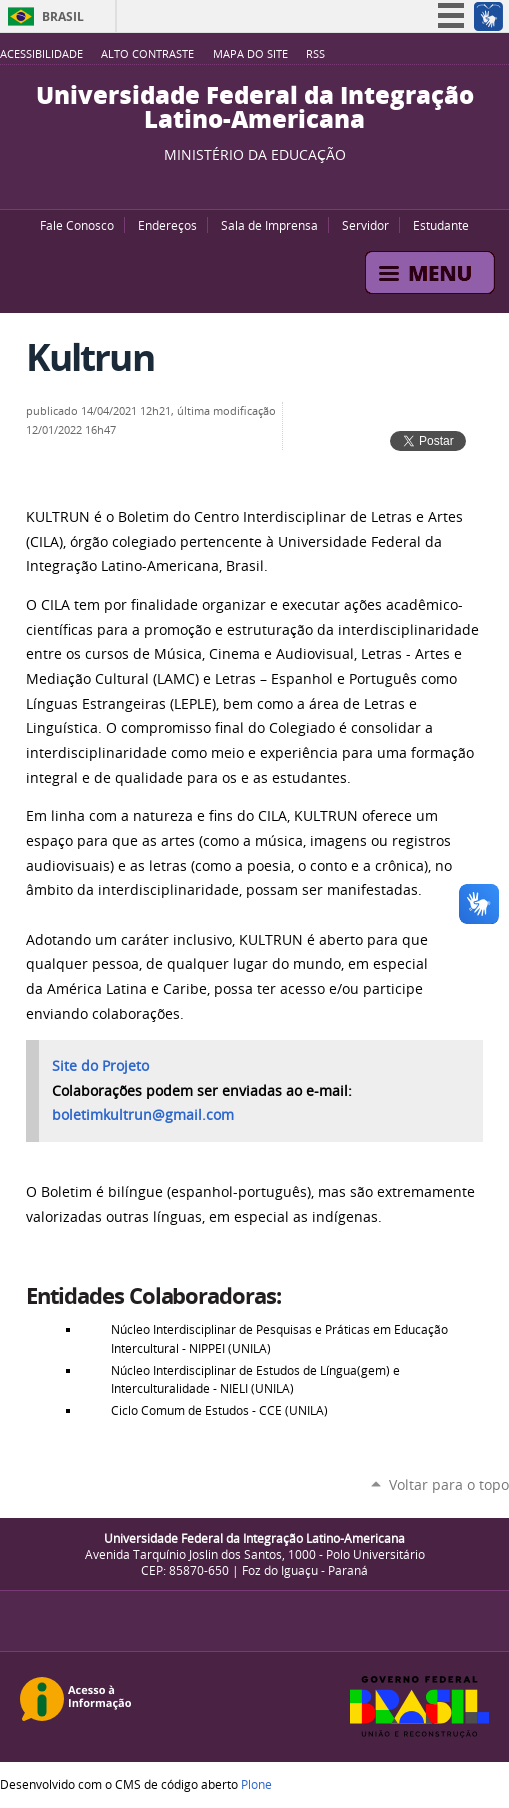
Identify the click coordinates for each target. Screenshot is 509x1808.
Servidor (365, 225)
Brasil (63, 16)
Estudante (441, 225)
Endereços (167, 225)
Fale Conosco (77, 225)
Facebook (245, 184)
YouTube (220, 184)
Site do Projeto (100, 1066)
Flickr (270, 184)
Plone (256, 1784)
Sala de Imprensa (269, 225)
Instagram (295, 184)
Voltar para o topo (449, 1484)
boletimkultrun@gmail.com (143, 1115)
